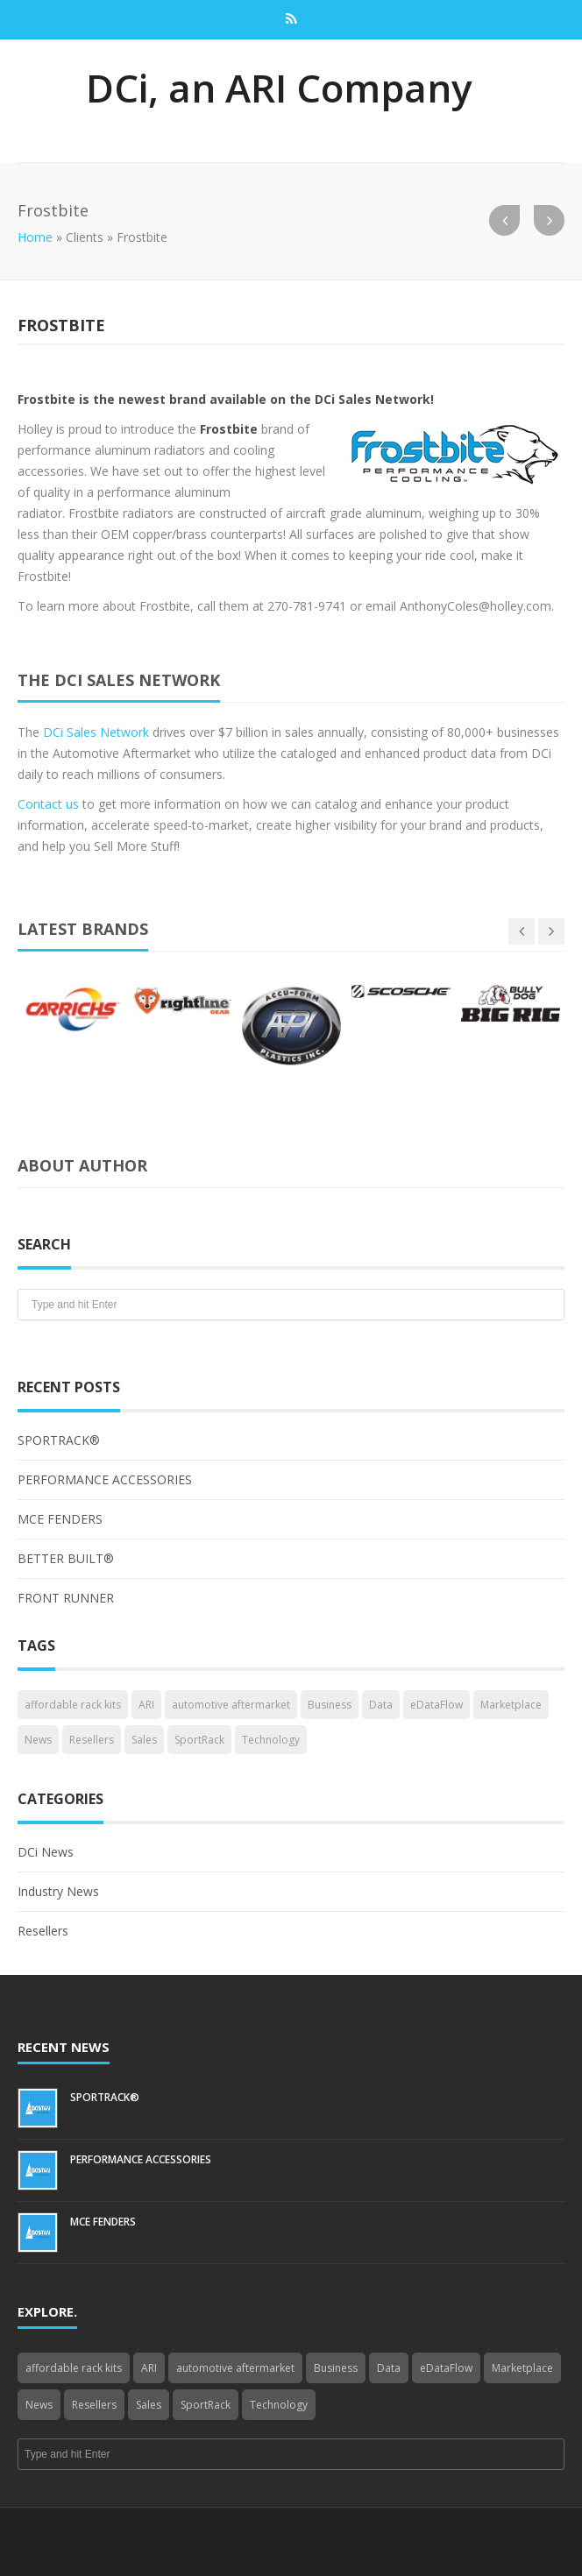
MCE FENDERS (60, 1519)
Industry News (58, 1891)
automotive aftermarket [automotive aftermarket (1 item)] (231, 1704)
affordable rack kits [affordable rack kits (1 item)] (73, 1704)
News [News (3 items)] (38, 1739)
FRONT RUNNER (66, 1597)
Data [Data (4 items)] (381, 1704)
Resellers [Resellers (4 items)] (91, 1739)
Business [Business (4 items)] (329, 1704)
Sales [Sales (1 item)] (144, 1739)
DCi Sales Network (96, 732)
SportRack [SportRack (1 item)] (199, 1739)
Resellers (43, 1930)
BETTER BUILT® (66, 1558)
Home (35, 237)
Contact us (48, 804)
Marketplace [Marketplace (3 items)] (511, 1704)
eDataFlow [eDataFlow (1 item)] (436, 1704)
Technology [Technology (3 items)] (271, 1739)
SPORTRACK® (59, 1440)
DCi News (46, 1852)
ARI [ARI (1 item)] (146, 1704)
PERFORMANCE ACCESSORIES (105, 1479)
